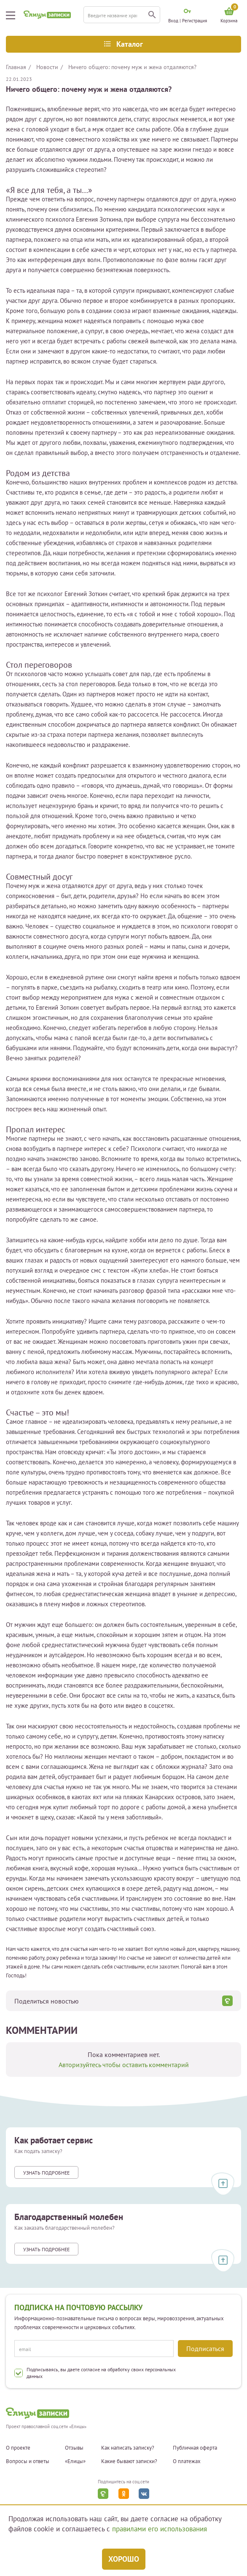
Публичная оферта (195, 2448)
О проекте (18, 2448)
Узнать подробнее (46, 2172)
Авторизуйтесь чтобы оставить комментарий (124, 2064)
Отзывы (74, 2448)
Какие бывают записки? (129, 2461)
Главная (16, 67)
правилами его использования (159, 2528)
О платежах (187, 2461)
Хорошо (123, 2559)
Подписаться (205, 2348)
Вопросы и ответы (27, 2461)
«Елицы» (75, 2461)
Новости (47, 67)
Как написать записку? (127, 2448)
